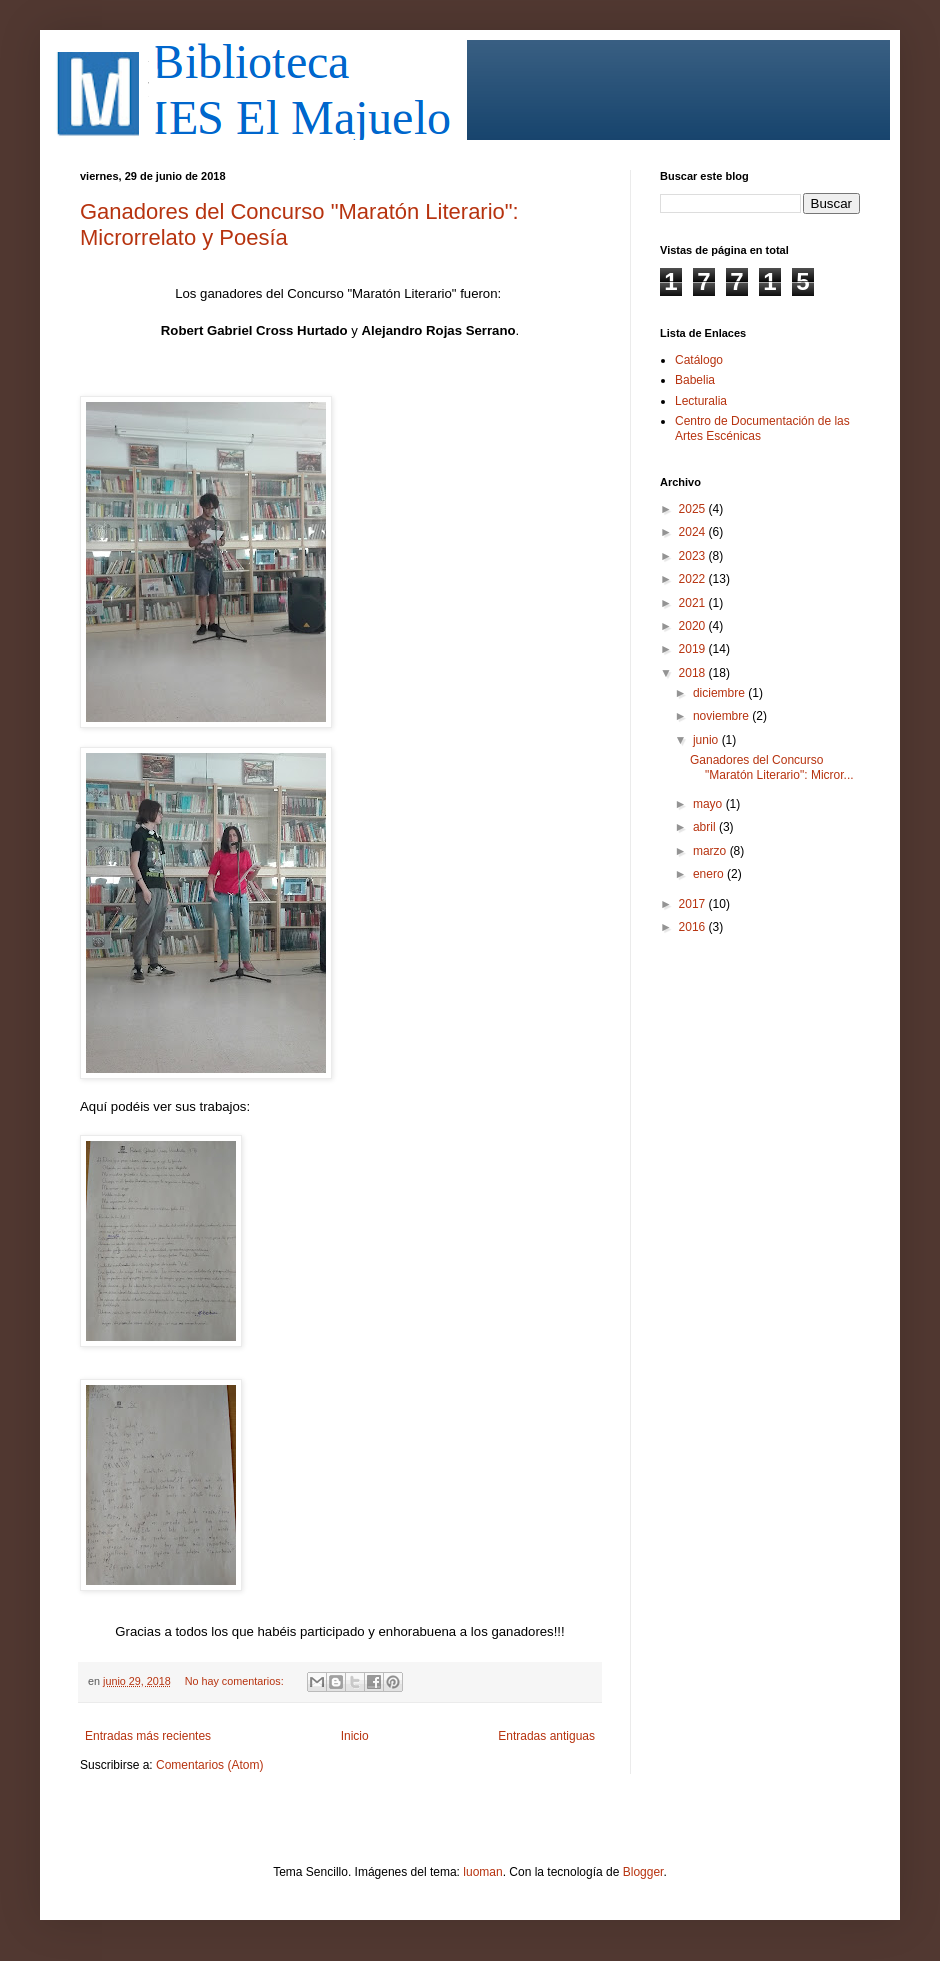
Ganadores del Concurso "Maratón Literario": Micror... (772, 767)
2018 (694, 673)
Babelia (695, 380)
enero (710, 874)
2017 (694, 904)
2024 (694, 532)
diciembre (720, 693)
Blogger (643, 1872)
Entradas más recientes (148, 1736)
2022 (694, 579)
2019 (694, 649)
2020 (694, 626)
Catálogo (699, 360)
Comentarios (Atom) (209, 1765)
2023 (694, 556)
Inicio (355, 1736)
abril (706, 827)
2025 (694, 509)
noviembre (722, 716)
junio (707, 740)
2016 (694, 927)
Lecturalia (701, 401)
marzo (711, 851)
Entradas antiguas (546, 1736)
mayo (709, 804)
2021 (694, 603)
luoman (482, 1872)
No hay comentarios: (236, 1681)
